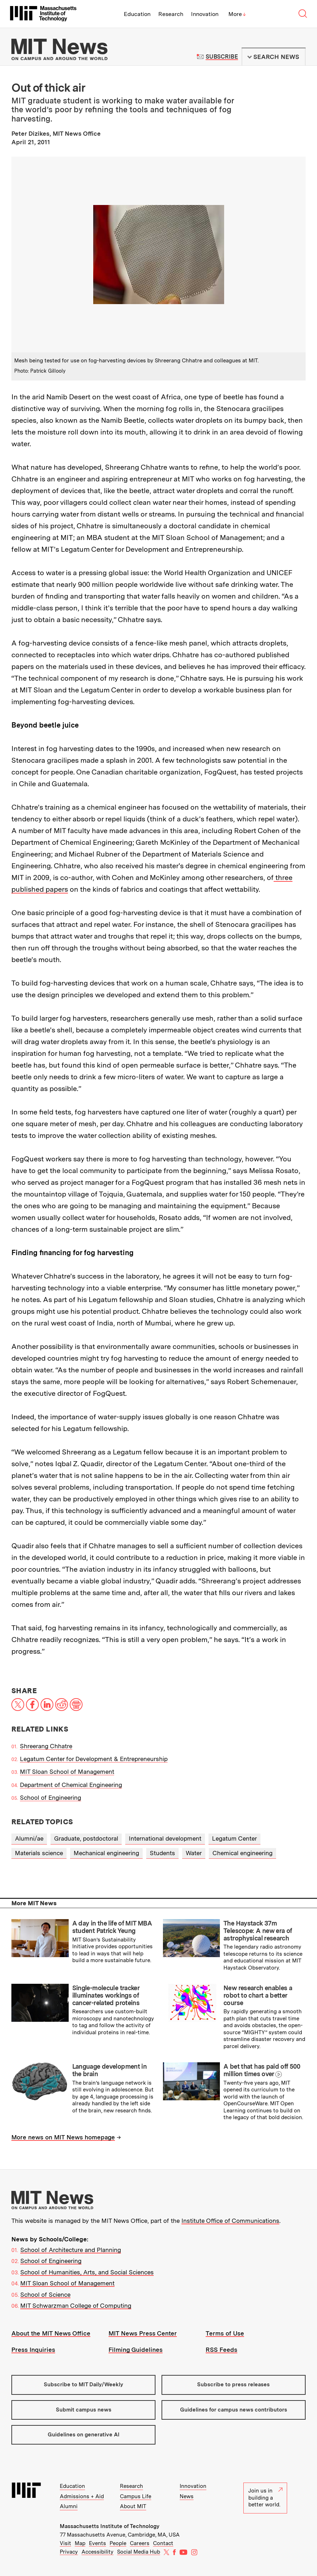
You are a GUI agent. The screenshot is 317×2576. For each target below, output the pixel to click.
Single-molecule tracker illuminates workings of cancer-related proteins (106, 1995)
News (187, 2496)
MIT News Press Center (143, 2333)
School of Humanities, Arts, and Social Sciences (87, 2272)
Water (194, 1853)
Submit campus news (83, 2410)
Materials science (39, 1853)
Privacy (69, 2552)
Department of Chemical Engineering (71, 1784)
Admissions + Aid (82, 2496)
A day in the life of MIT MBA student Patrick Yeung (112, 1926)
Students (162, 1853)
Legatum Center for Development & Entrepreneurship (94, 1758)
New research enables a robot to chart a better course (257, 1995)
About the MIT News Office (50, 2333)
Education (137, 14)
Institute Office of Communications (230, 2220)
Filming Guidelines (136, 2349)
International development (165, 1838)
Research (170, 14)
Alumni (69, 2506)
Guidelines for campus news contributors (233, 2410)
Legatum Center (234, 1838)
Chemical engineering (242, 1853)
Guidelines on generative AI (84, 2434)
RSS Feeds (221, 2349)
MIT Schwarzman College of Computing (75, 2305)
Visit (65, 2543)
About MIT (133, 2506)
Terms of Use (225, 2333)
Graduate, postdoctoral (86, 1838)
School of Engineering (50, 1797)
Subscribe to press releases (233, 2384)
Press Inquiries (33, 2349)
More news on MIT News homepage (63, 2137)
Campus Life (135, 2496)
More (237, 14)
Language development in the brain (109, 2070)
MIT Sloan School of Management (67, 1771)
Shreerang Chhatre (46, 1746)
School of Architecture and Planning (70, 2249)
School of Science (45, 2294)
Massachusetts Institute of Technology (109, 2526)
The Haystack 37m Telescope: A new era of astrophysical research (257, 1930)
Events (97, 2543)
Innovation (204, 14)
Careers (139, 2543)
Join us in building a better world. (265, 2498)
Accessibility (97, 2552)
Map (80, 2543)
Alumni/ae (29, 1838)
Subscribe (222, 56)
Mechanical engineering (106, 1853)
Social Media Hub (138, 2552)
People (118, 2543)
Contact (163, 2543)
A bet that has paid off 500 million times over (261, 2070)
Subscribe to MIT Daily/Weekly (83, 2384)
